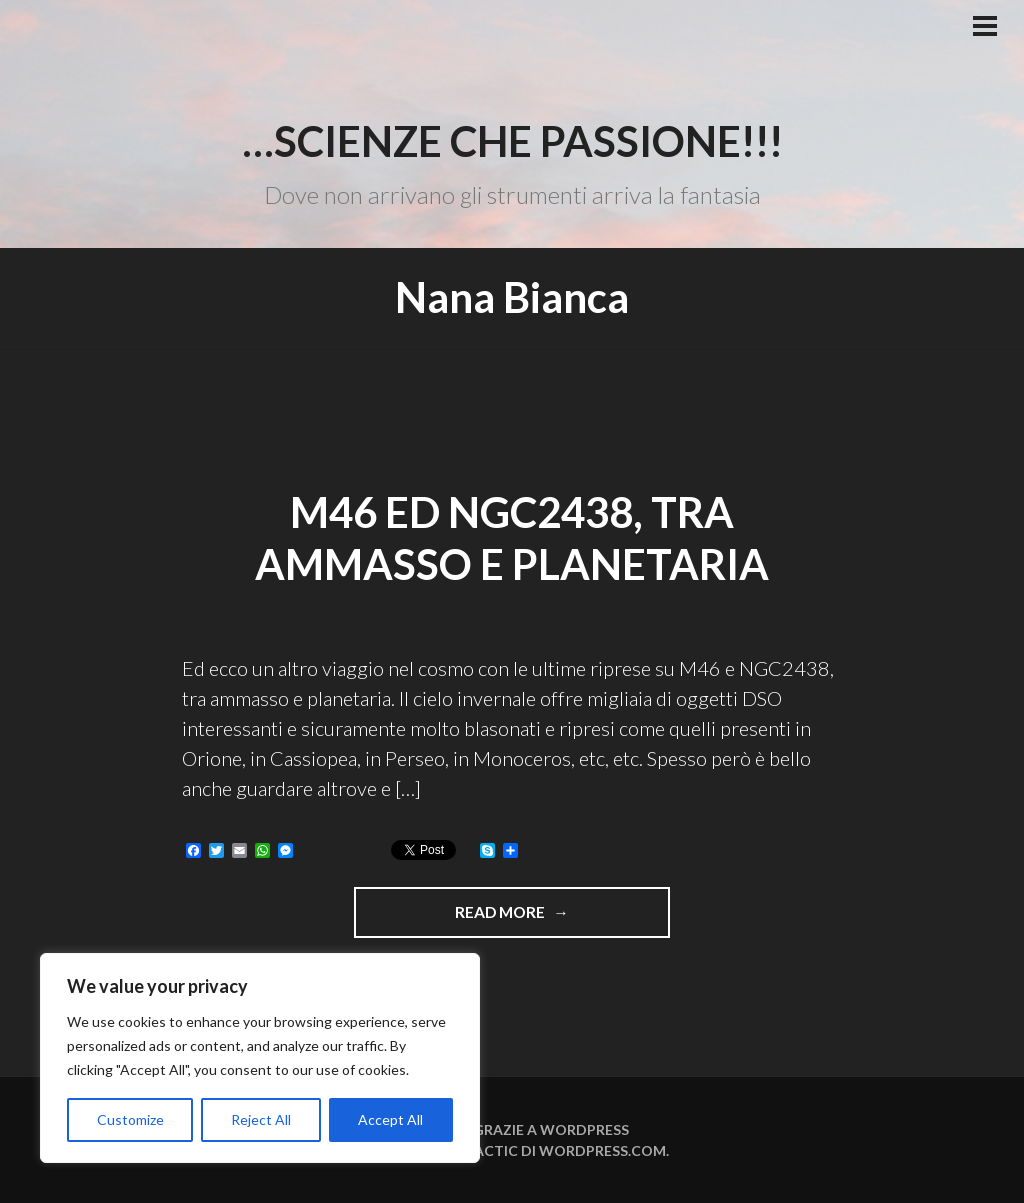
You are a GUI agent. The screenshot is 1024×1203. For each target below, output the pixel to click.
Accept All (390, 1119)
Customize (130, 1119)
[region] (260, 1058)
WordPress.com (602, 1150)
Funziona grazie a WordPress (512, 1129)
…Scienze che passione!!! (512, 141)
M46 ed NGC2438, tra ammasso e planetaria (512, 538)
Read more (551, 919)
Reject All (261, 1119)
